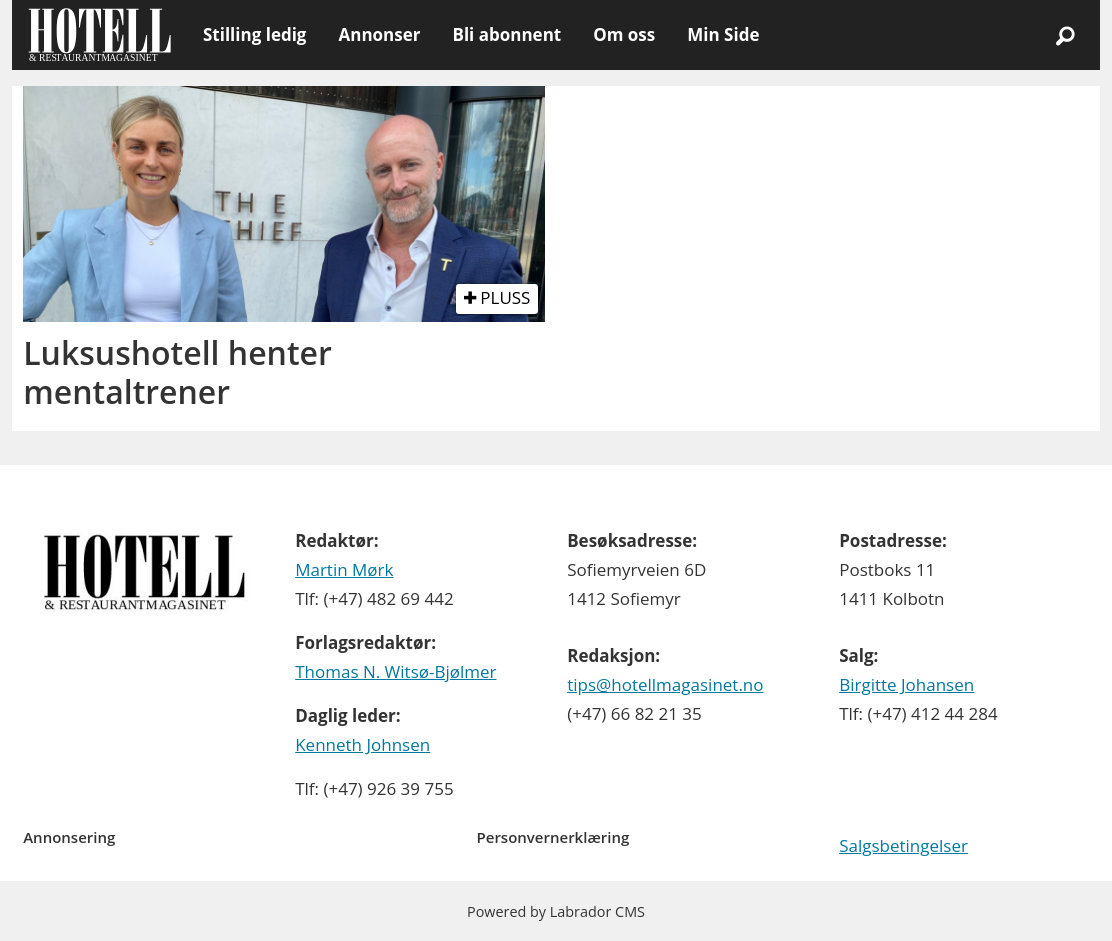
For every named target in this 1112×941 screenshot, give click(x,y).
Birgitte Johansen (906, 684)
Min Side (723, 34)
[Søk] (1065, 35)
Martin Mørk (344, 569)
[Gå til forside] (99, 35)
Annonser (379, 34)
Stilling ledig (254, 34)
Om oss (624, 34)
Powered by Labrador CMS (556, 911)
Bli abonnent (506, 34)
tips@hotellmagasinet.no (665, 684)
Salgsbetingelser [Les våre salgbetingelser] (903, 845)
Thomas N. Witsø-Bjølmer (395, 671)
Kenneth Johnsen (362, 744)
